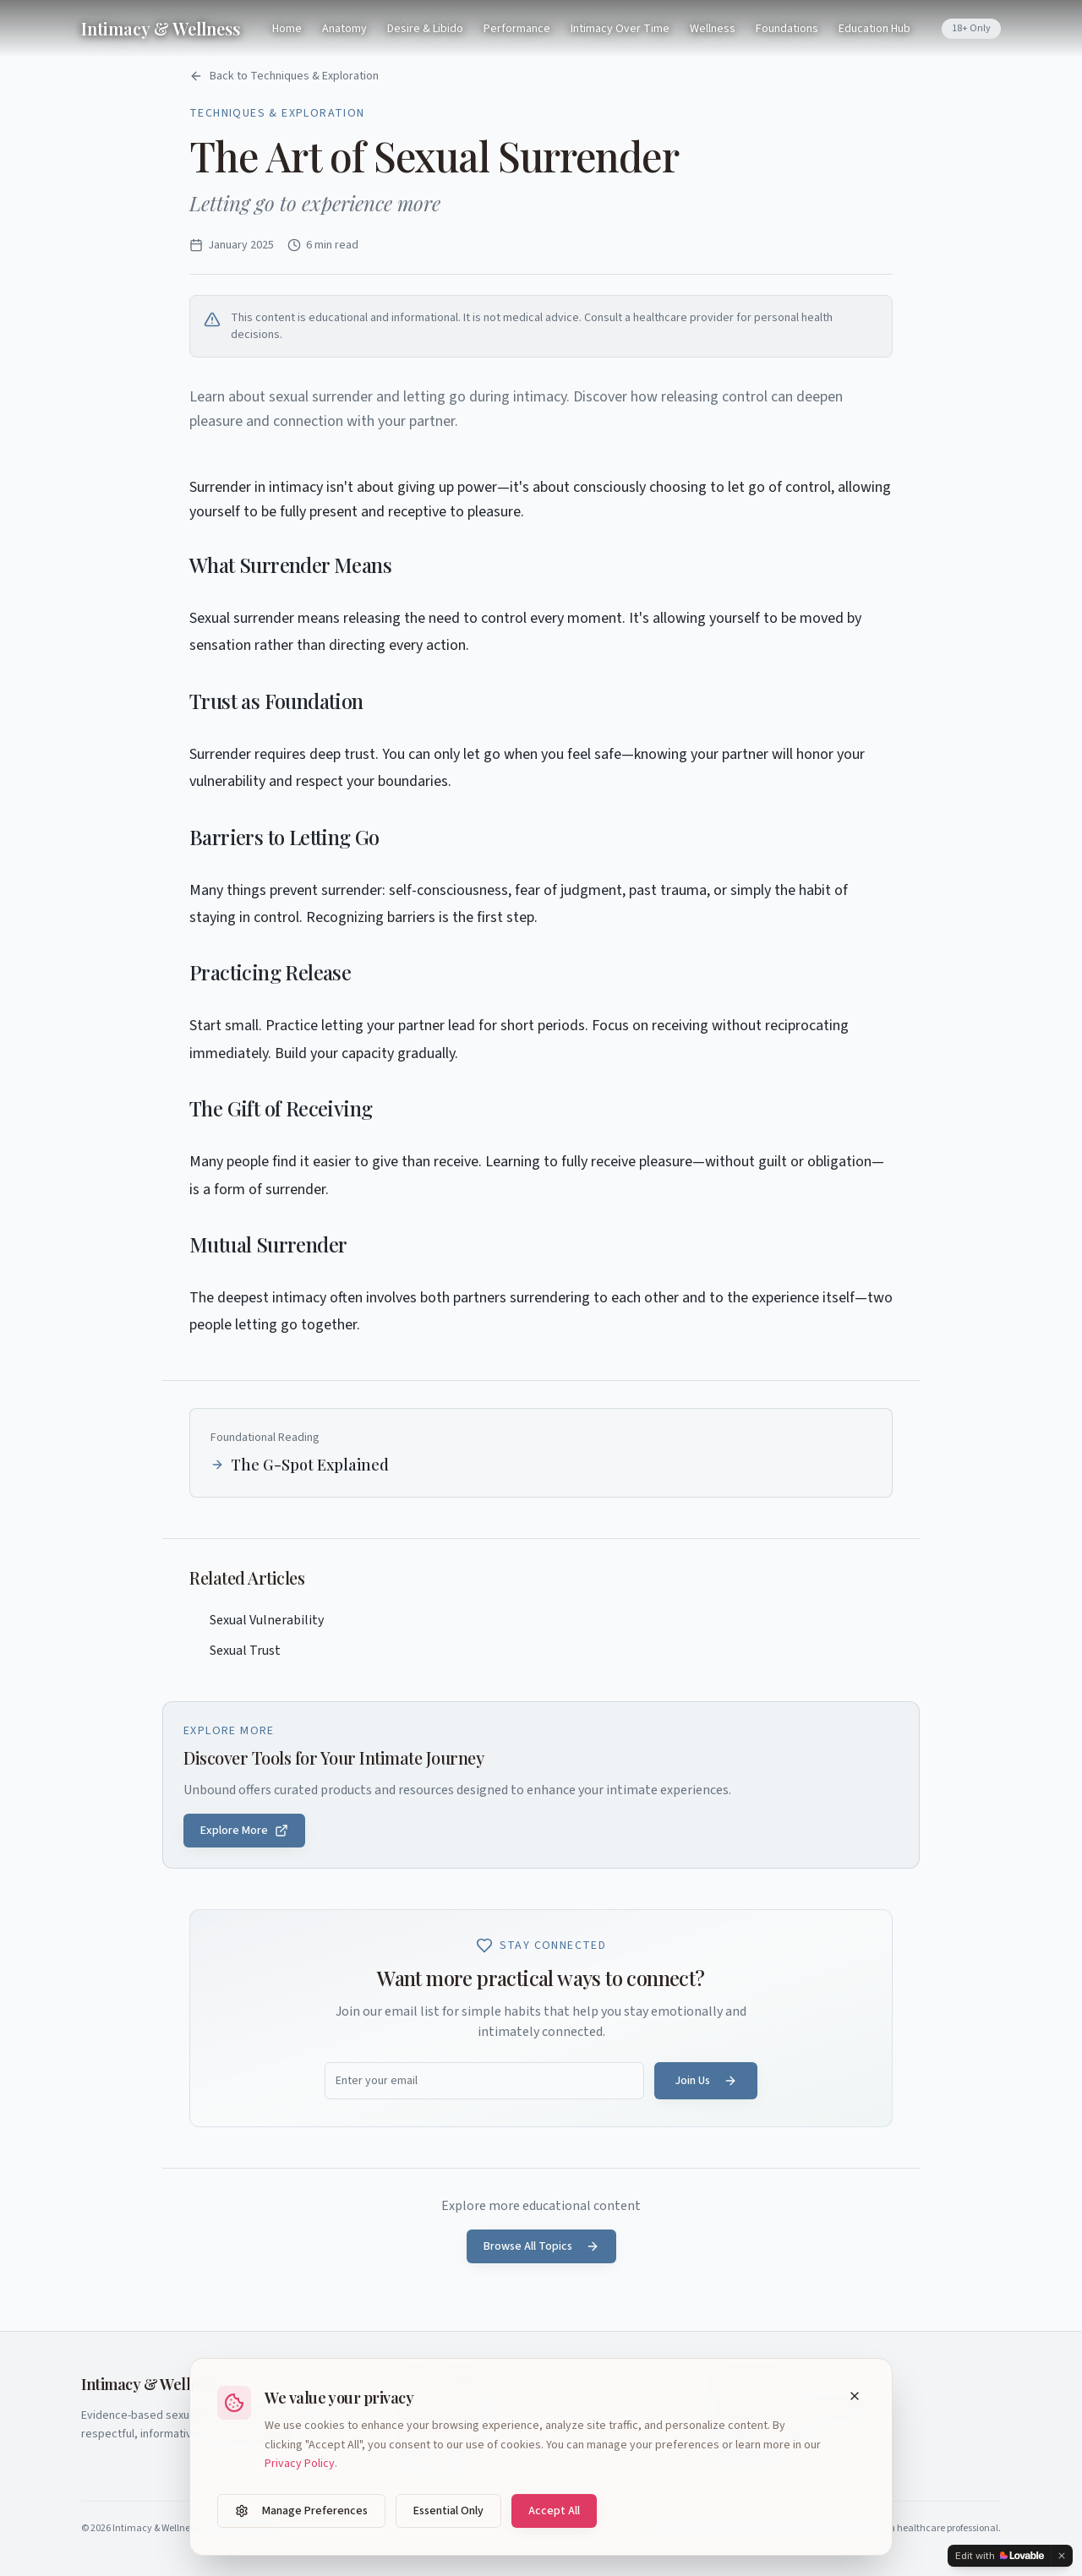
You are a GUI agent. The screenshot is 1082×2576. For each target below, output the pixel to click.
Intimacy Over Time (620, 28)
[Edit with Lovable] (999, 2556)
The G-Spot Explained (299, 1464)
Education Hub (874, 28)
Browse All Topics (541, 2246)
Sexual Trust (235, 1650)
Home (287, 28)
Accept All (554, 2510)
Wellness (712, 28)
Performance (517, 28)
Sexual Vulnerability (256, 1620)
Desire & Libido (425, 28)
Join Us (706, 2080)
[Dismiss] (1062, 2556)
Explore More (244, 1830)
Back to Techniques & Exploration (284, 76)
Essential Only (448, 2510)
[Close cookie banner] (855, 2396)
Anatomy (344, 28)
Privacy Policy (300, 2463)
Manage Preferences (301, 2510)
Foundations (787, 28)
